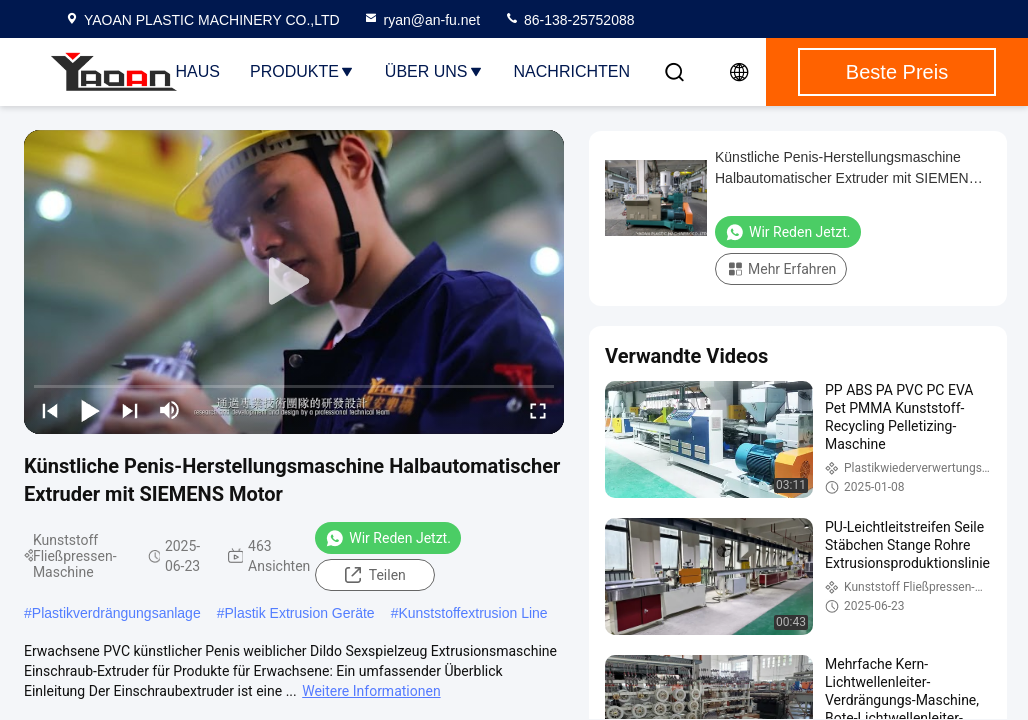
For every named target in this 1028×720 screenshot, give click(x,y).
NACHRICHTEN (572, 71)
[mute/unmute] (170, 410)
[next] (130, 410)
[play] (294, 282)
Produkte (302, 71)
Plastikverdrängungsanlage (116, 613)
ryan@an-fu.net (421, 20)
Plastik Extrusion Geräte (299, 613)
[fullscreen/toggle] (538, 410)
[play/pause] (90, 410)
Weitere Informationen (371, 691)
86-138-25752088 (569, 20)
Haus (198, 71)
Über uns (434, 71)
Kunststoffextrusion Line (472, 613)
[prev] (50, 410)
